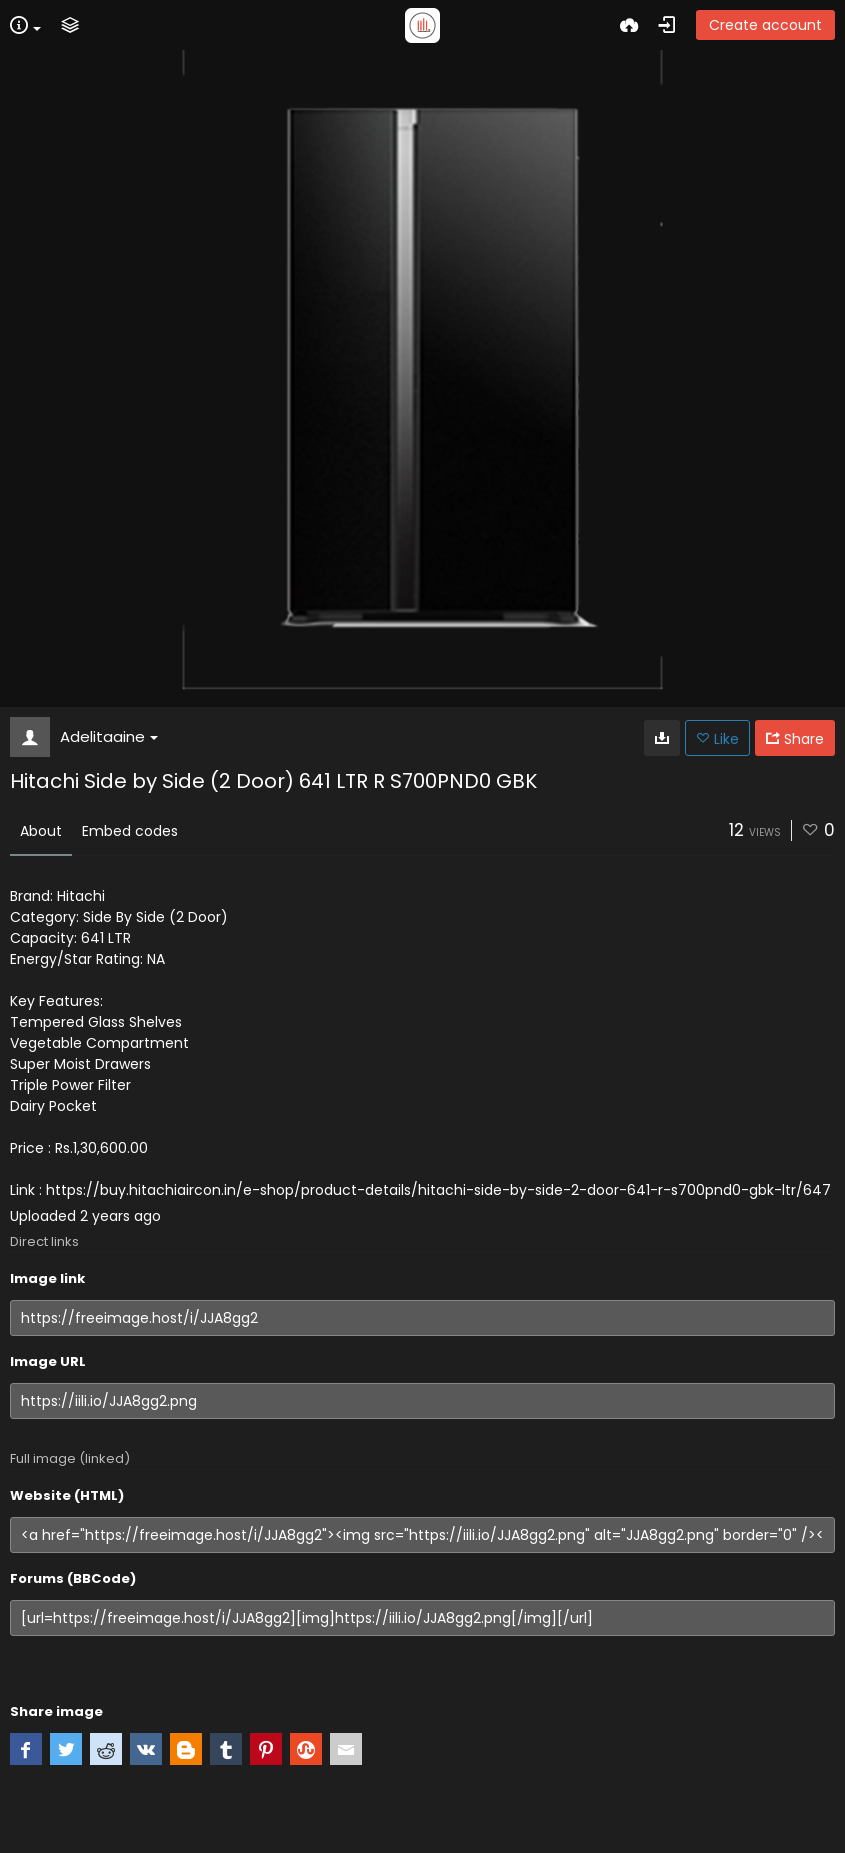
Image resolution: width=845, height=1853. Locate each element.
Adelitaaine (109, 736)
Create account (765, 25)
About (41, 831)
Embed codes (130, 831)
